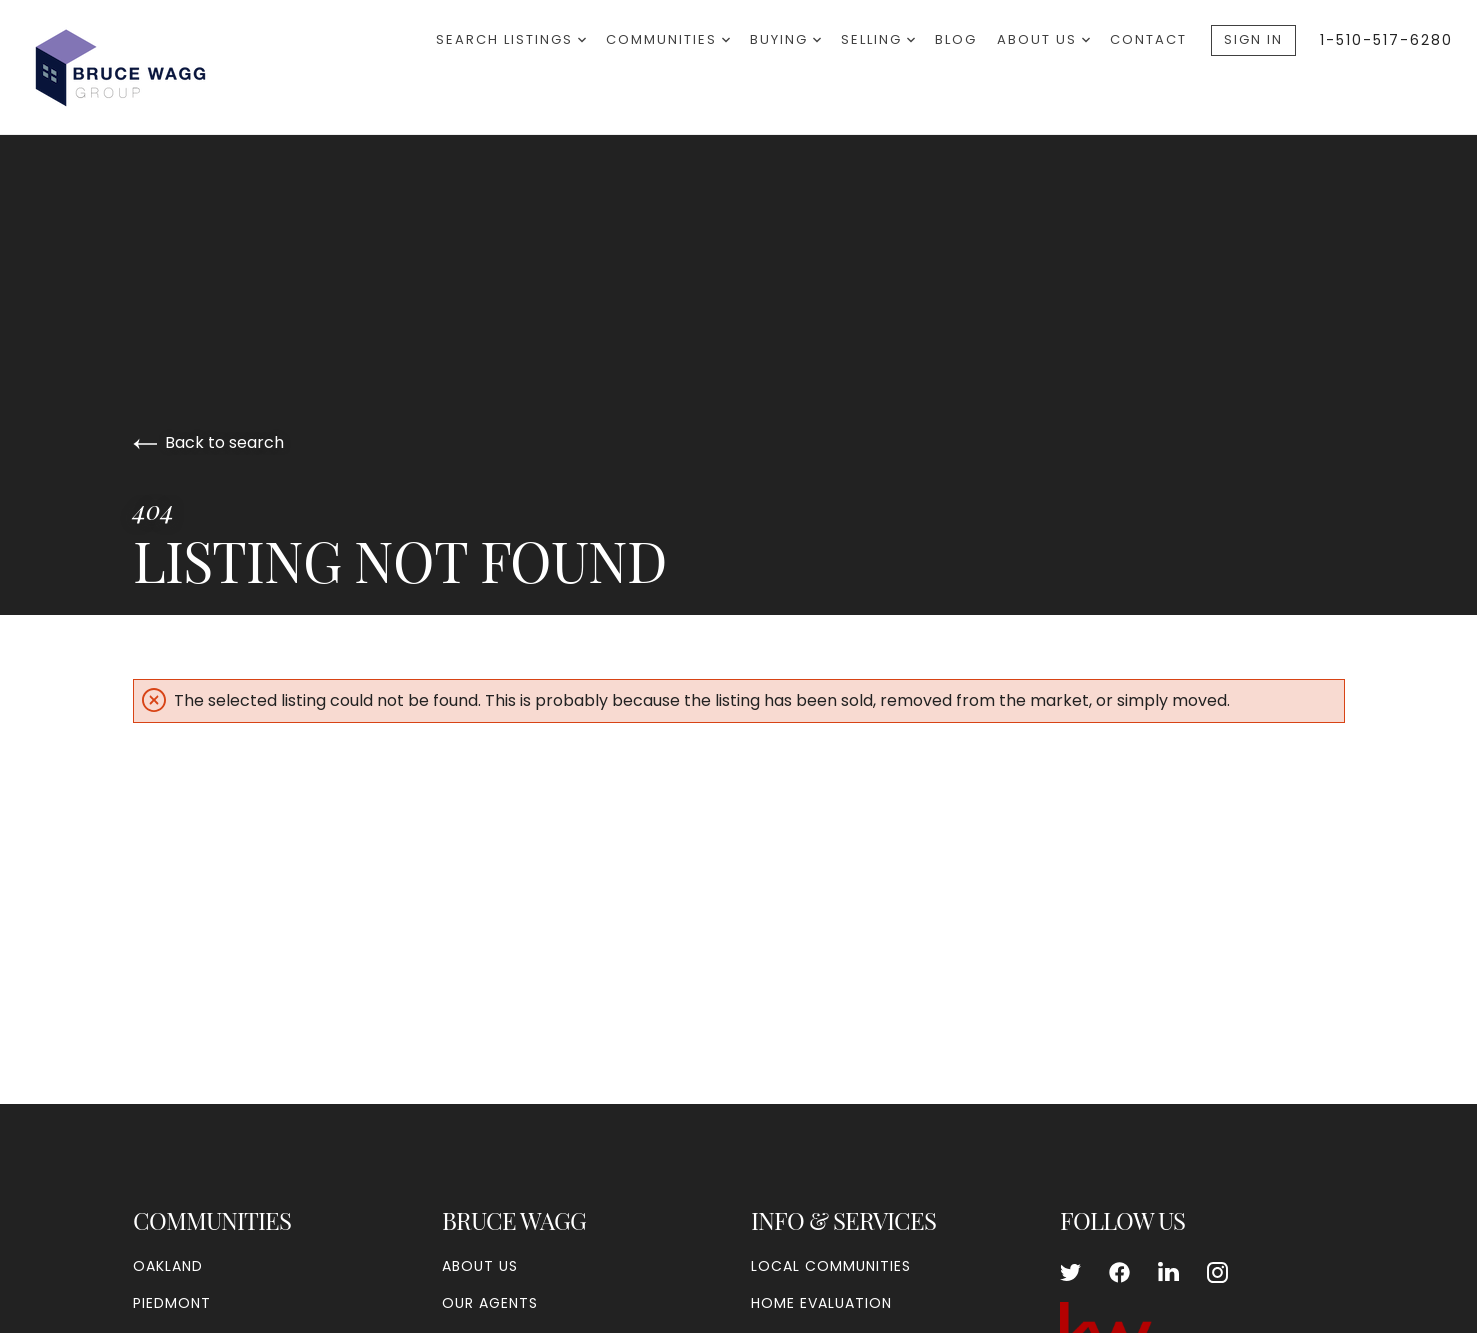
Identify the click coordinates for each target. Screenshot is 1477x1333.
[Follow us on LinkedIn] (1168, 1272)
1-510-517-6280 (1386, 40)
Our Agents (490, 1303)
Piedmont (172, 1303)
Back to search (208, 442)
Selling (878, 39)
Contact (1148, 39)
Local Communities (831, 1266)
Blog (956, 39)
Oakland (168, 1266)
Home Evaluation (821, 1303)
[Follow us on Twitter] (1070, 1272)
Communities (668, 39)
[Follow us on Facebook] (1119, 1272)
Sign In (1253, 39)
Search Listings (511, 39)
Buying (785, 39)
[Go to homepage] (139, 67)
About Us (1043, 39)
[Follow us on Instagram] (1217, 1272)
